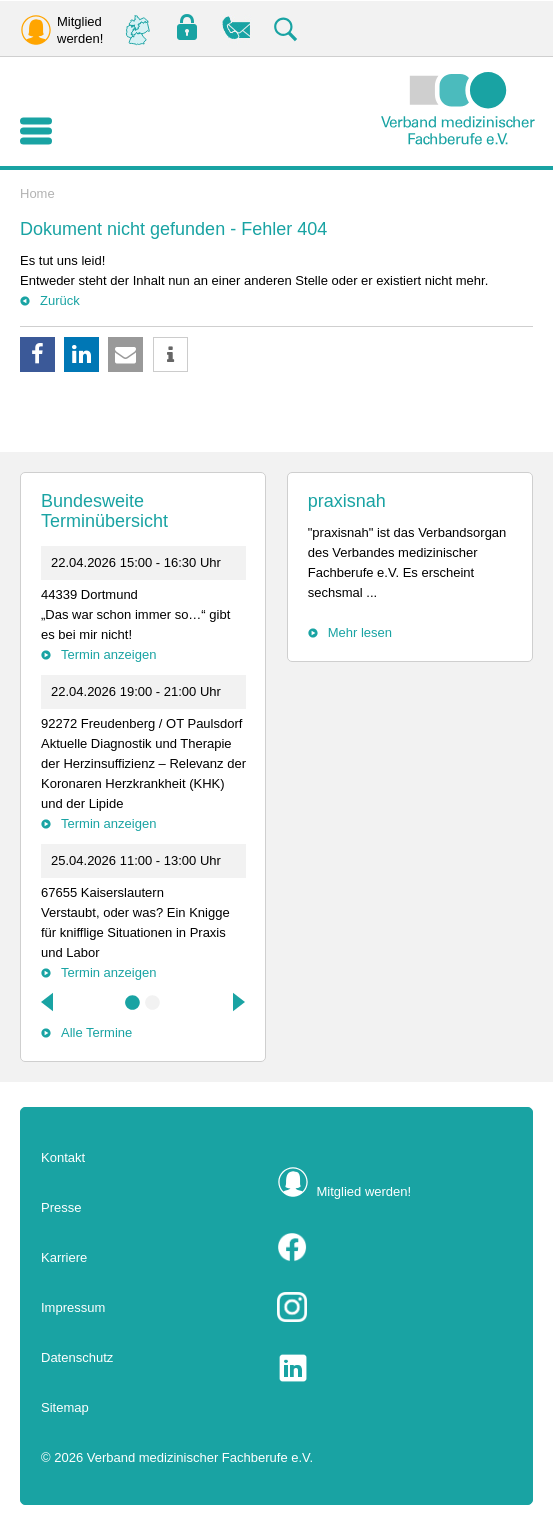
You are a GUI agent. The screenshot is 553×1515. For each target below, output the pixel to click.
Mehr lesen (360, 632)
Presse (61, 1207)
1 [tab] (133, 1003)
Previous (49, 1002)
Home (37, 193)
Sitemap (65, 1407)
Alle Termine (96, 1032)
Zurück (60, 300)
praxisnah (347, 501)
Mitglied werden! (364, 1191)
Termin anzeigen (108, 654)
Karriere (64, 1257)
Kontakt (63, 1157)
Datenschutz (77, 1357)
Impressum (73, 1307)
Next (237, 1002)
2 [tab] (153, 1003)
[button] (37, 354)
